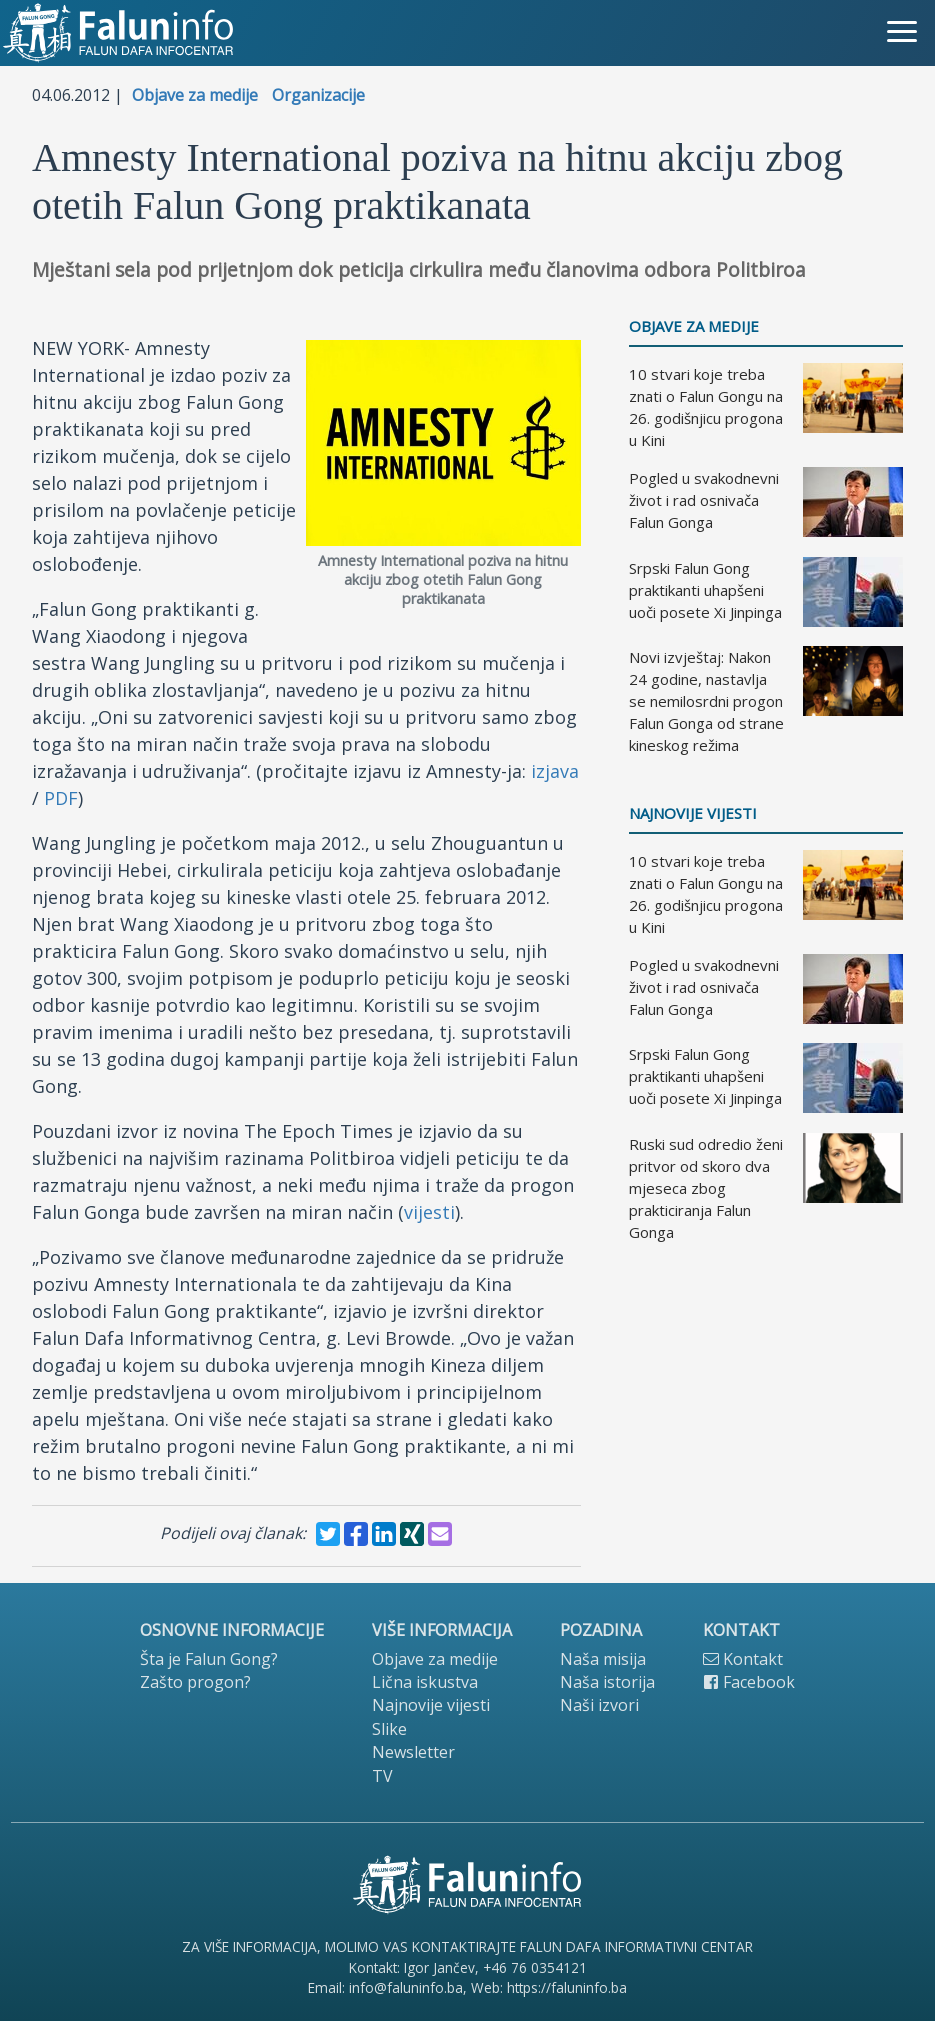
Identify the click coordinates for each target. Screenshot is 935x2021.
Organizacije (318, 95)
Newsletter (413, 1752)
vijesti (429, 1212)
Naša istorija (607, 1682)
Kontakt (743, 1659)
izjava (555, 771)
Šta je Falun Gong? (209, 1659)
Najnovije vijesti (693, 813)
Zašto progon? (195, 1682)
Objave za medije (195, 95)
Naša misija (603, 1659)
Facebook (749, 1682)
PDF (61, 798)
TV (382, 1776)
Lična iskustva (425, 1682)
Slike (389, 1729)
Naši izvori (599, 1705)
